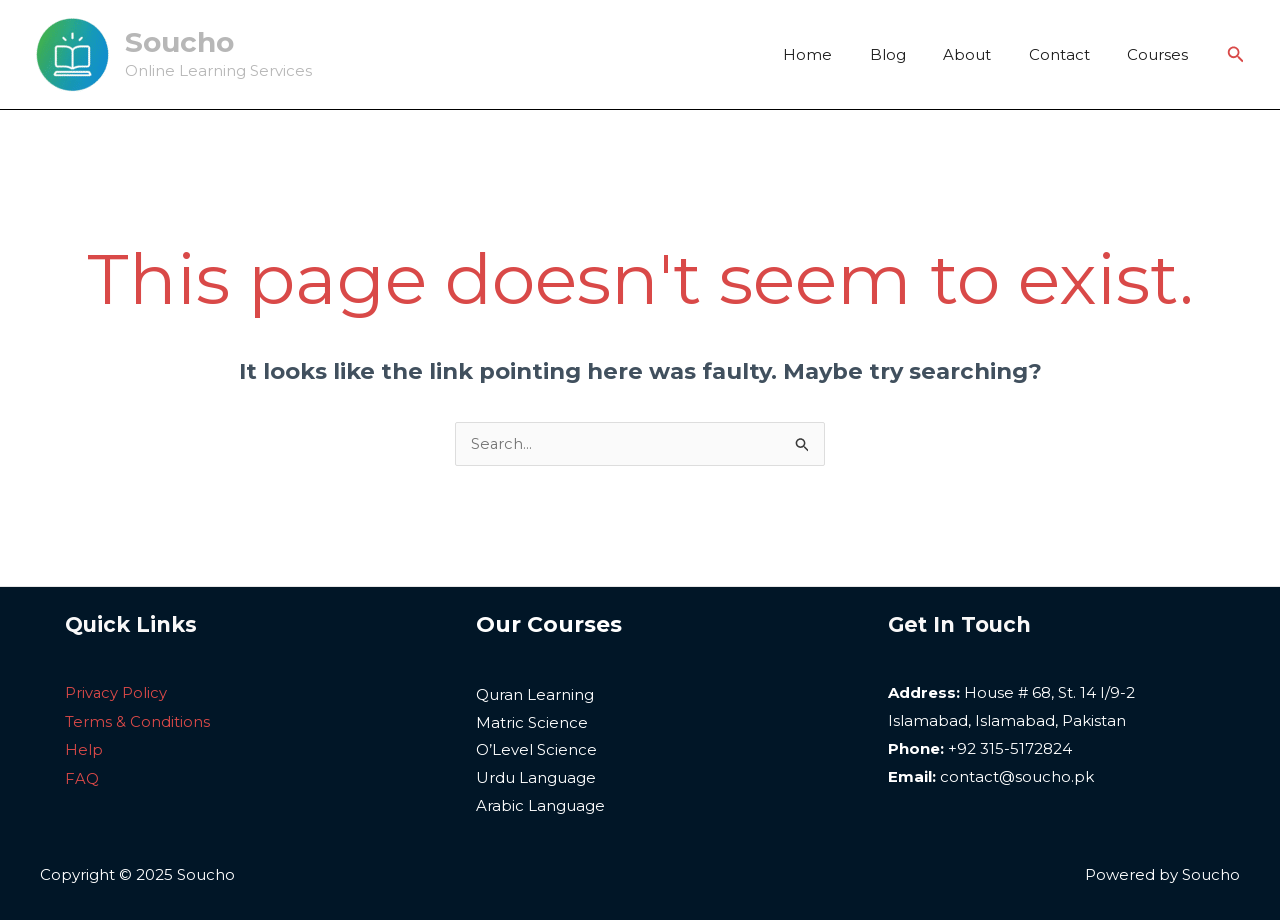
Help (84, 749)
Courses (1161, 54)
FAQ (82, 777)
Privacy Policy (116, 693)
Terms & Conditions (137, 721)
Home (841, 54)
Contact (1070, 54)
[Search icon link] (1236, 55)
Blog (914, 54)
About (986, 54)
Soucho (179, 42)
